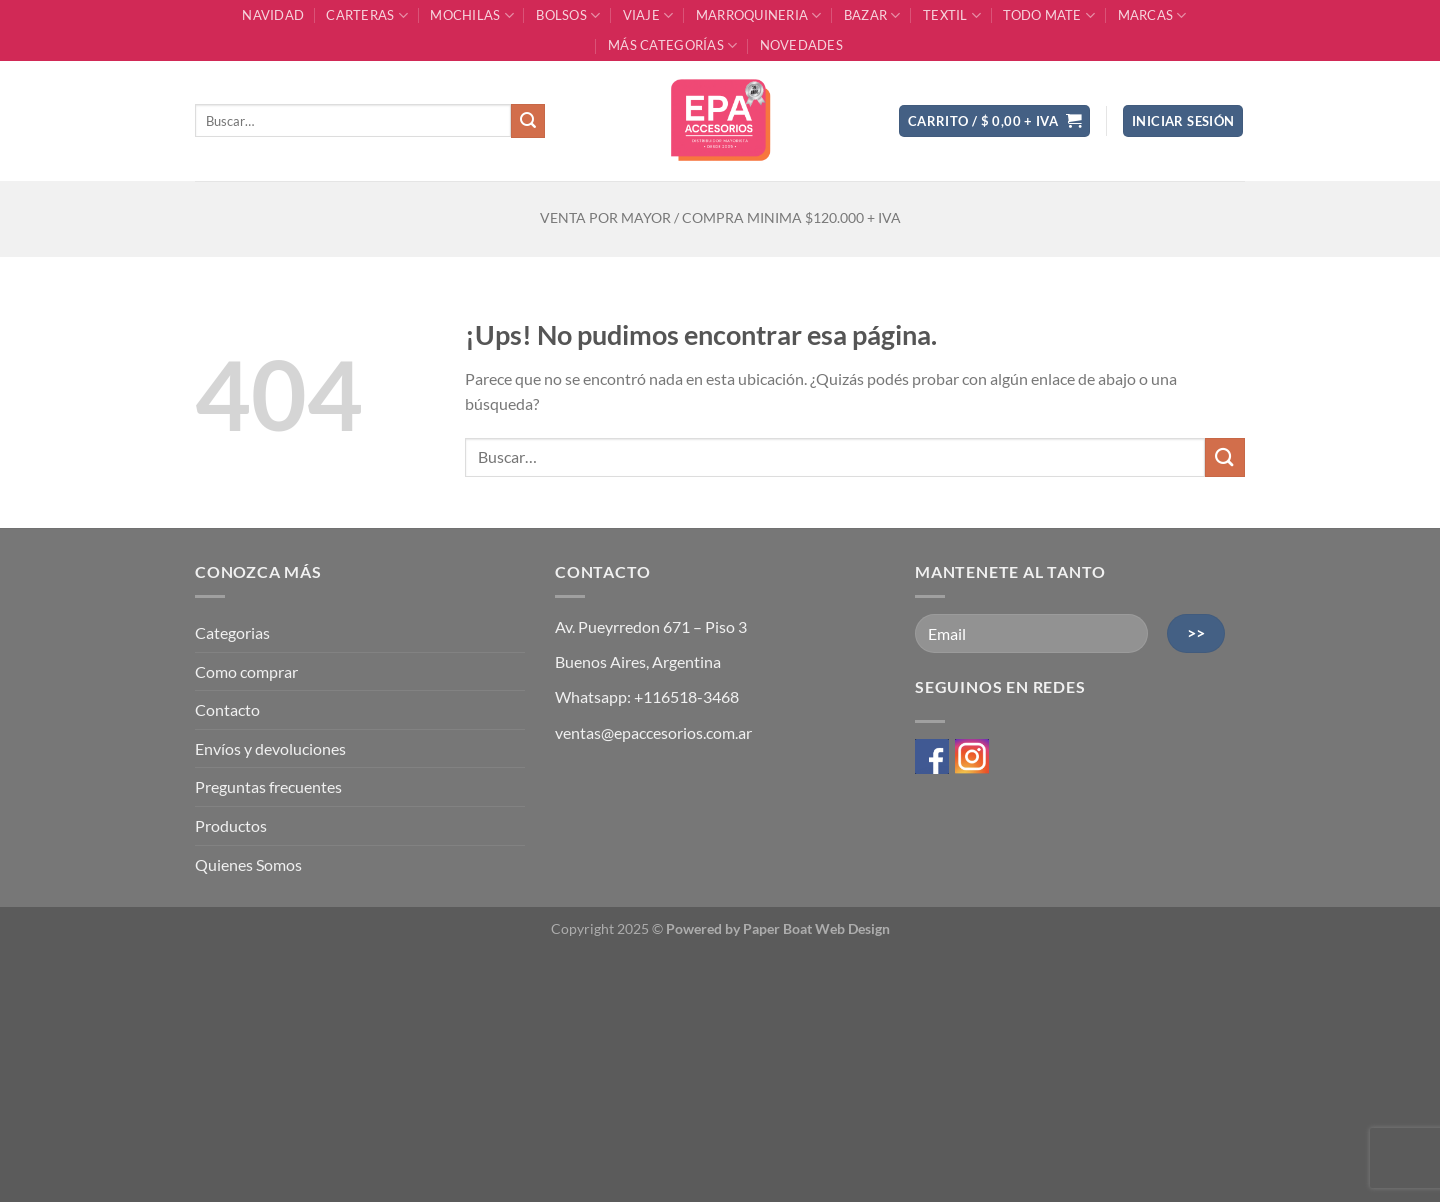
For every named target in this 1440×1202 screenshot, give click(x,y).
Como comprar (246, 671)
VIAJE (648, 15)
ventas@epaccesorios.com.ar (653, 732)
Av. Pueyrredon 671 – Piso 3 (651, 626)
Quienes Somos (248, 864)
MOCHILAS (472, 15)
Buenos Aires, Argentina (638, 661)
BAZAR (872, 15)
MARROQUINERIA (759, 15)
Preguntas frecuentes (268, 786)
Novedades (801, 45)
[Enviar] (528, 121)
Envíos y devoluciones (270, 748)
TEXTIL (952, 15)
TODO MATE (1049, 15)
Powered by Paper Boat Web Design (778, 928)
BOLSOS (568, 15)
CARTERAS (367, 15)
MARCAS (1152, 15)
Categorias (232, 632)
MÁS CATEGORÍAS (672, 45)
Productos (231, 825)
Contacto (227, 709)
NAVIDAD (273, 15)
